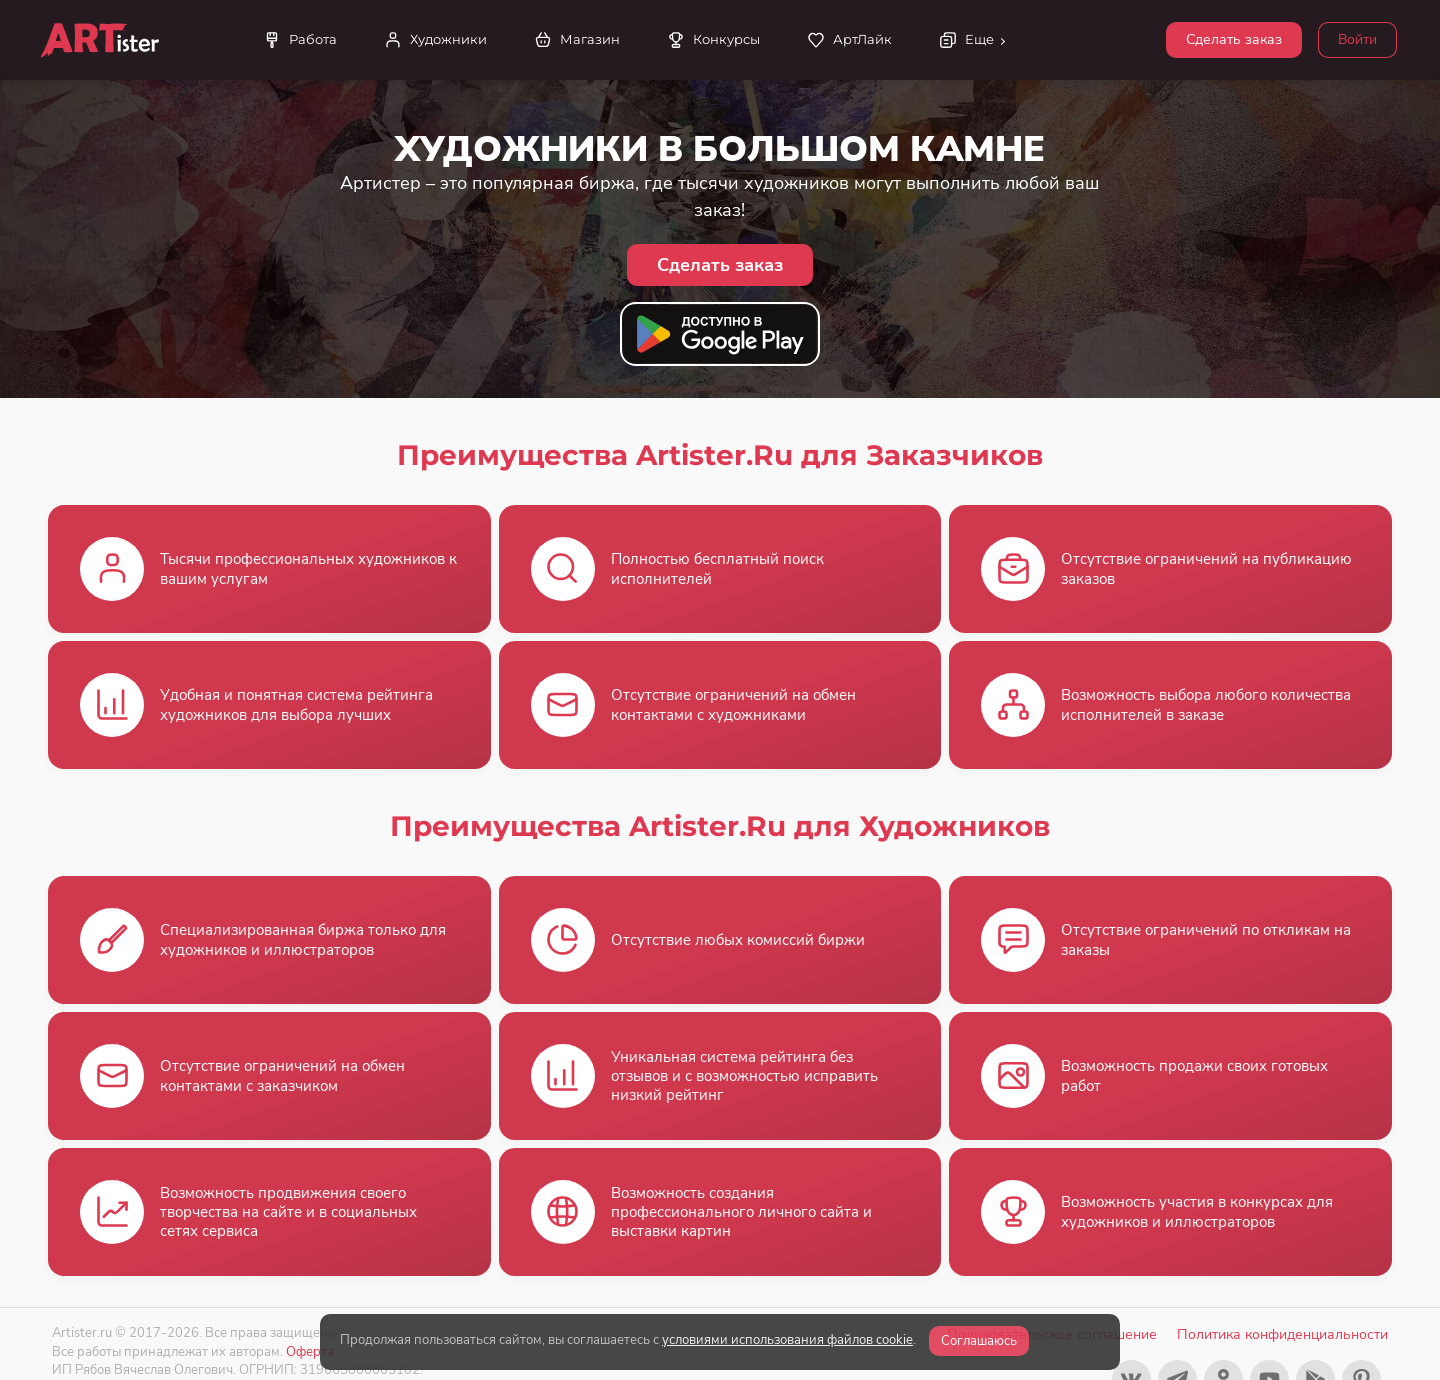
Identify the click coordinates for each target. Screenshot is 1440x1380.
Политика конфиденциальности (1282, 1334)
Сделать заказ (1234, 39)
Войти (1357, 39)
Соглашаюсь (979, 1341)
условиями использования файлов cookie (787, 1340)
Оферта (310, 1351)
